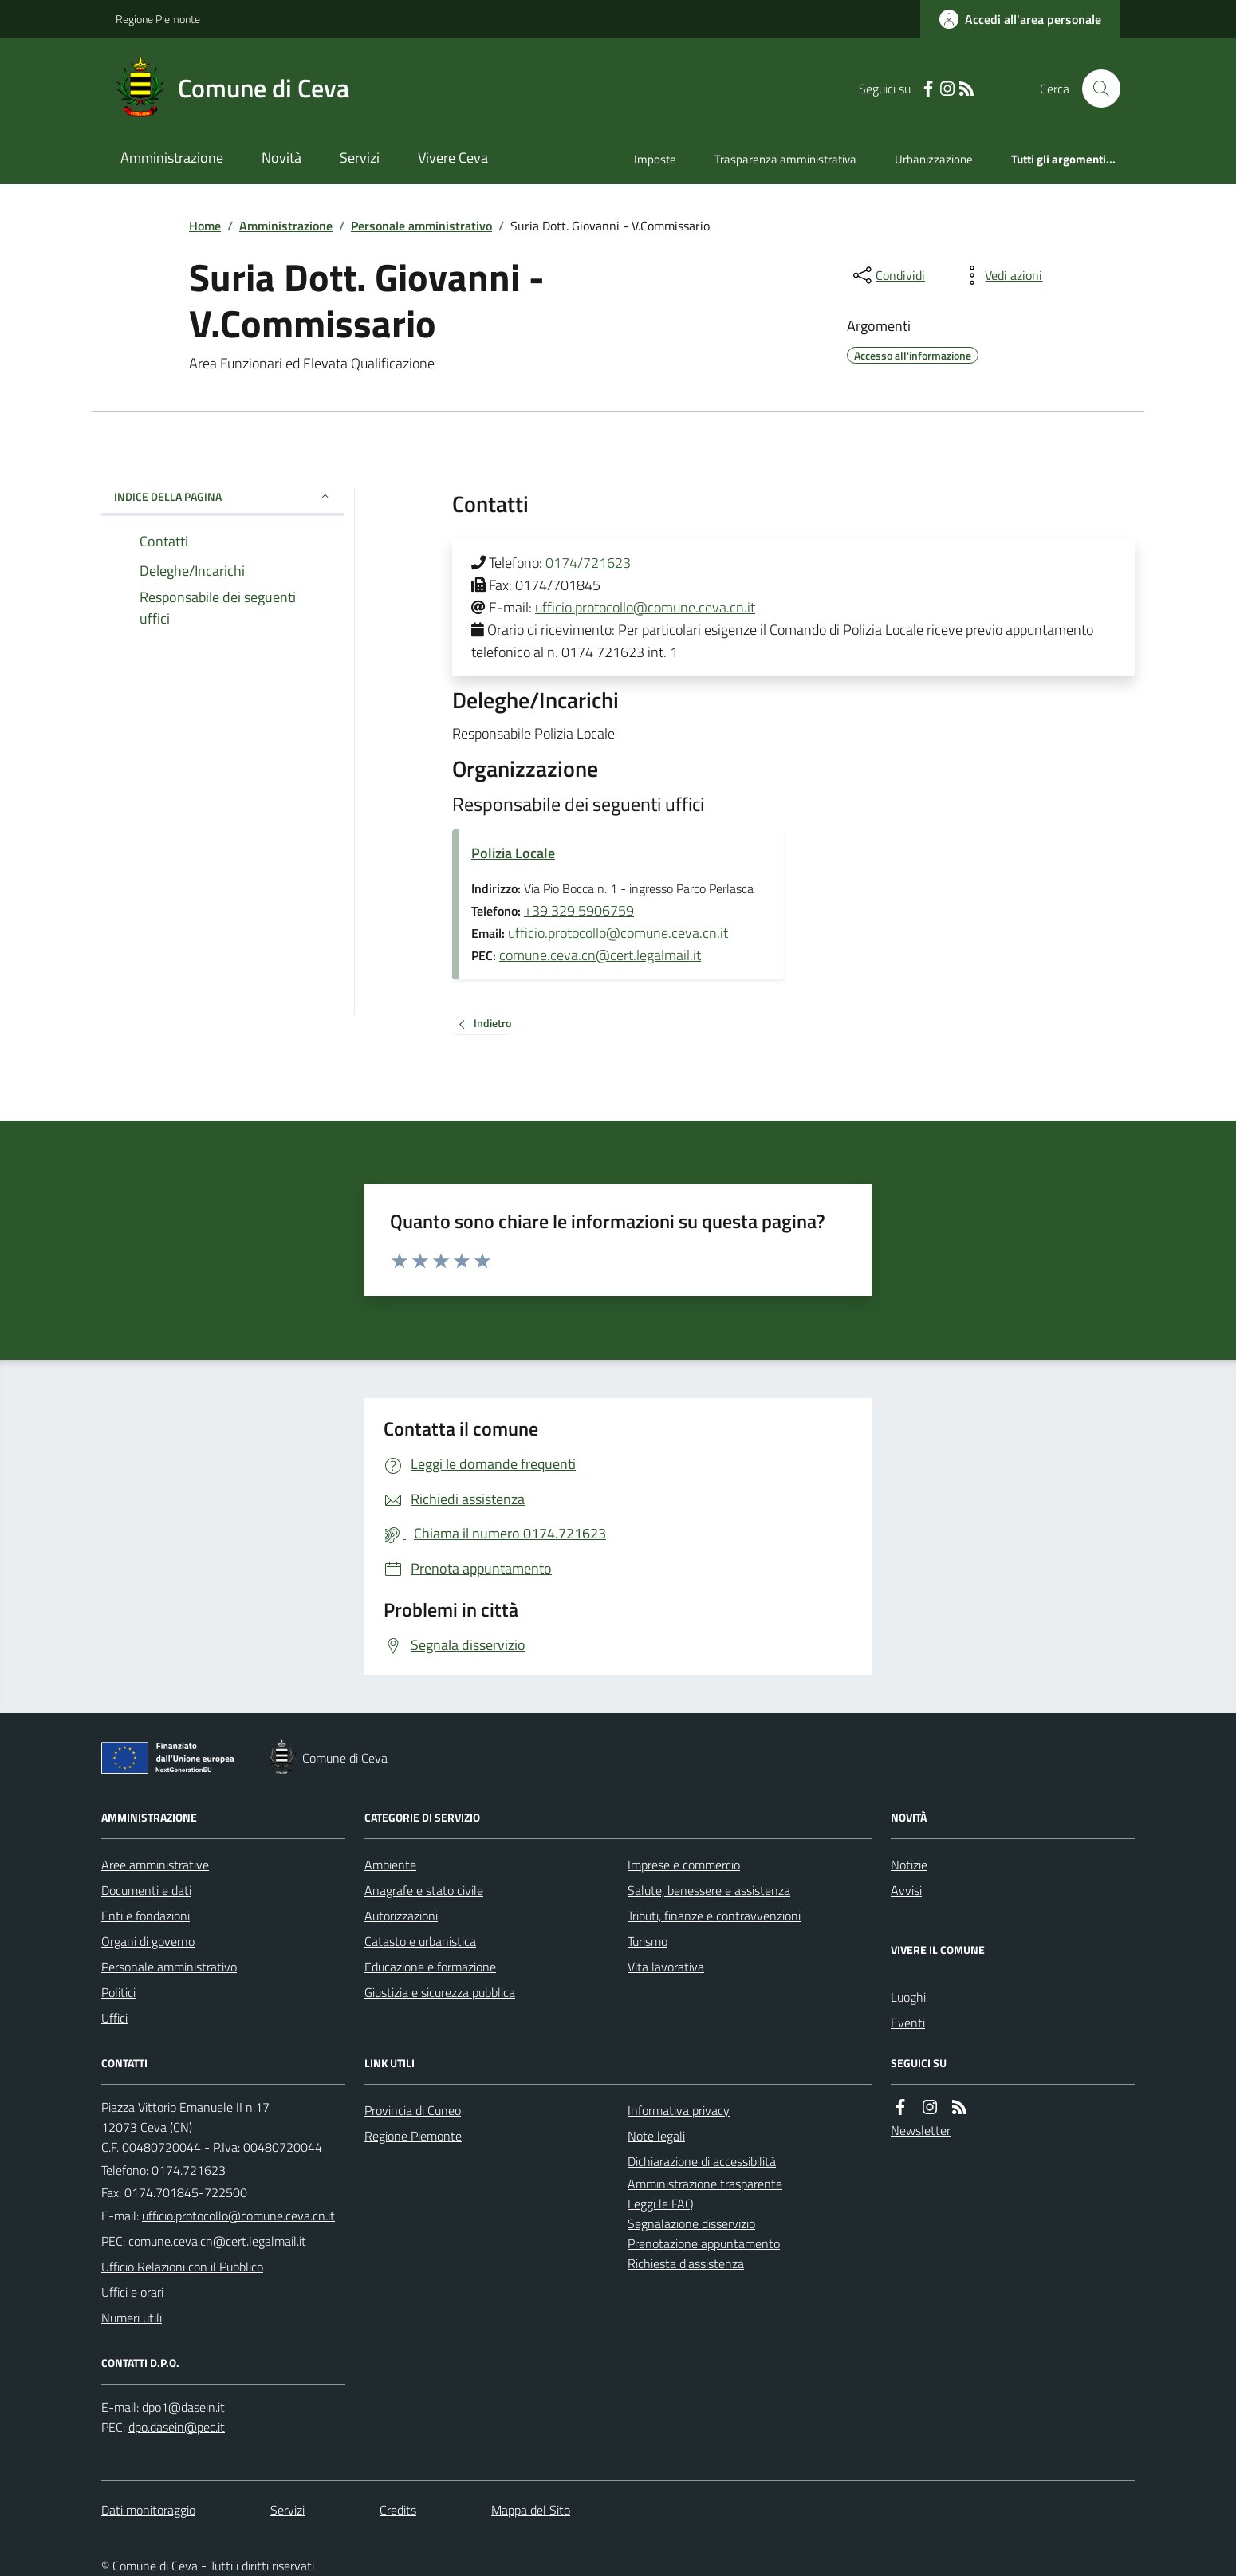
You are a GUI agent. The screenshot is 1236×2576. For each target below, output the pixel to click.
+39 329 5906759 (579, 910)
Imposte (655, 159)
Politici (118, 1992)
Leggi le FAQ (661, 2203)
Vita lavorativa (666, 1966)
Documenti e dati (146, 1890)
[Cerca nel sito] (1094, 88)
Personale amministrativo (421, 225)
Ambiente (390, 1864)
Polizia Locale (513, 853)
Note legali (656, 2135)
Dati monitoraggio (148, 2509)
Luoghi (908, 1997)
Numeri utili (131, 2317)
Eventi (908, 2022)
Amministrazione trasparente (705, 2183)
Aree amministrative (155, 1864)
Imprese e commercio (684, 1864)
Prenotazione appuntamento (704, 2243)
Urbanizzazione (934, 159)
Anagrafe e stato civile (423, 1890)
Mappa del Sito (530, 2509)
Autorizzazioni (401, 1915)
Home (205, 225)
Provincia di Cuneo (412, 2110)
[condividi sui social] (887, 275)
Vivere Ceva (453, 157)
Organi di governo (148, 1941)
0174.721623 (189, 2170)
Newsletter (921, 2130)
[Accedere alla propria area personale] (1020, 19)
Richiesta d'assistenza (686, 2263)
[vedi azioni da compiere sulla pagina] (1000, 275)
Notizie (909, 1864)
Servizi (360, 157)
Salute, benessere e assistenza (709, 1890)
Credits (398, 2509)
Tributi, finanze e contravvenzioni (714, 1915)
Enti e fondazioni (145, 1915)
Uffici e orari (132, 2292)
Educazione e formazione (430, 1966)
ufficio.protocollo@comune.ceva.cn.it (645, 607)
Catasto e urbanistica (420, 1941)
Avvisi (906, 1890)
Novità (281, 157)
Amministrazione (171, 157)
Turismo (647, 1941)
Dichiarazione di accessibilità (702, 2161)
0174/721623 (588, 562)
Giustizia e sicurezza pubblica (439, 1992)
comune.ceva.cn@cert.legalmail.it (600, 955)
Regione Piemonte (158, 18)
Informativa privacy (679, 2110)
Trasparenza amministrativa (785, 159)
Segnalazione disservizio (691, 2223)
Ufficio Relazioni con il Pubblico (182, 2266)
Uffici (114, 2017)
